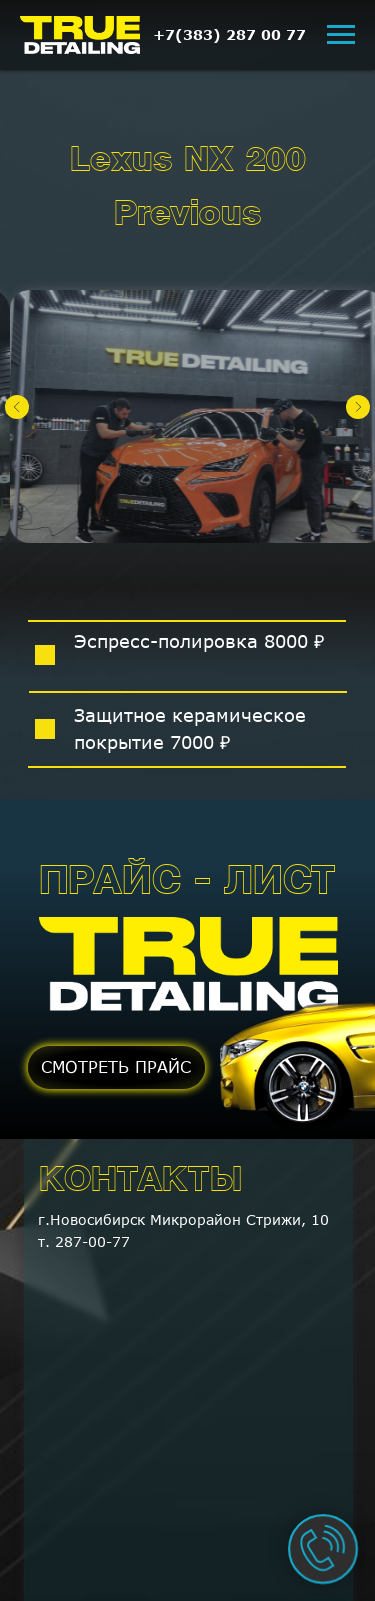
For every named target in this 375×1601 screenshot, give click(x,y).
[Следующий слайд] (358, 407)
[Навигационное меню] (341, 35)
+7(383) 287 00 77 (229, 34)
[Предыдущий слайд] (17, 407)
